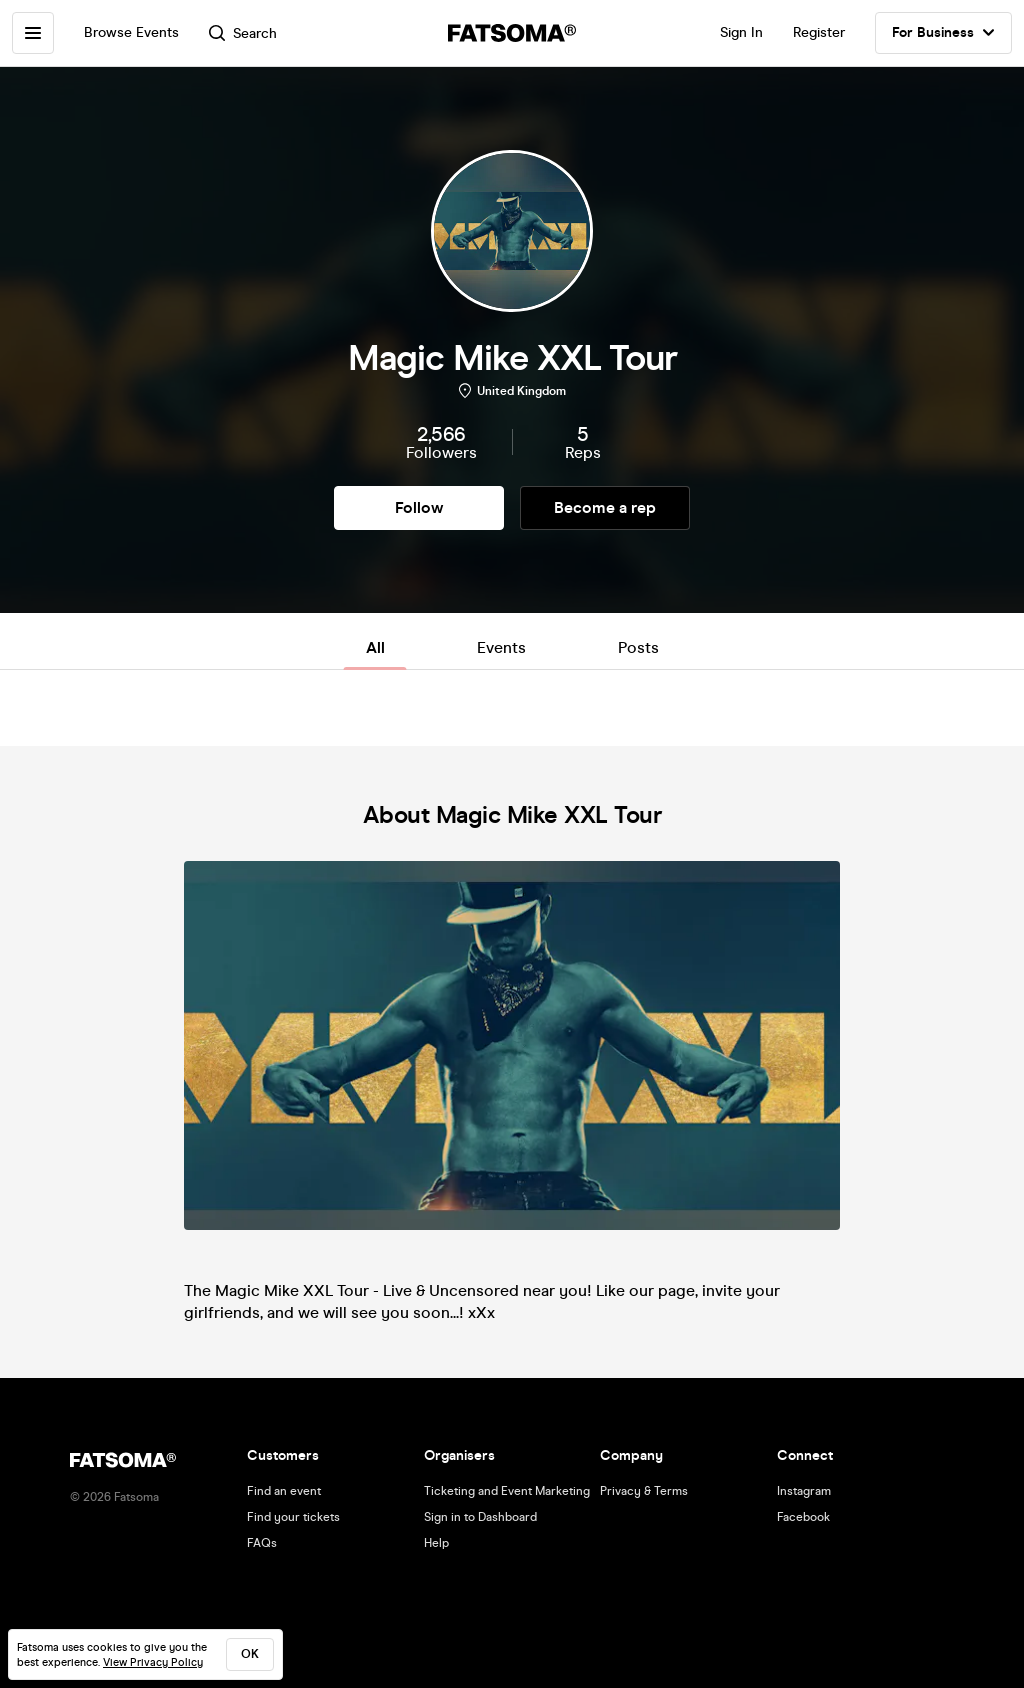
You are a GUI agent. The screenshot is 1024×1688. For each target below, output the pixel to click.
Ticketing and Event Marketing (507, 1491)
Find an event (284, 1491)
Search (243, 33)
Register (819, 32)
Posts (638, 647)
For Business (943, 33)
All (375, 647)
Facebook (803, 1517)
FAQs (262, 1543)
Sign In (741, 32)
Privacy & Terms (644, 1491)
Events (501, 647)
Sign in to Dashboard (480, 1517)
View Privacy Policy (153, 1662)
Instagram (804, 1491)
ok (250, 1654)
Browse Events (131, 32)
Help (436, 1543)
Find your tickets (293, 1517)
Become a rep (605, 507)
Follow (419, 507)
